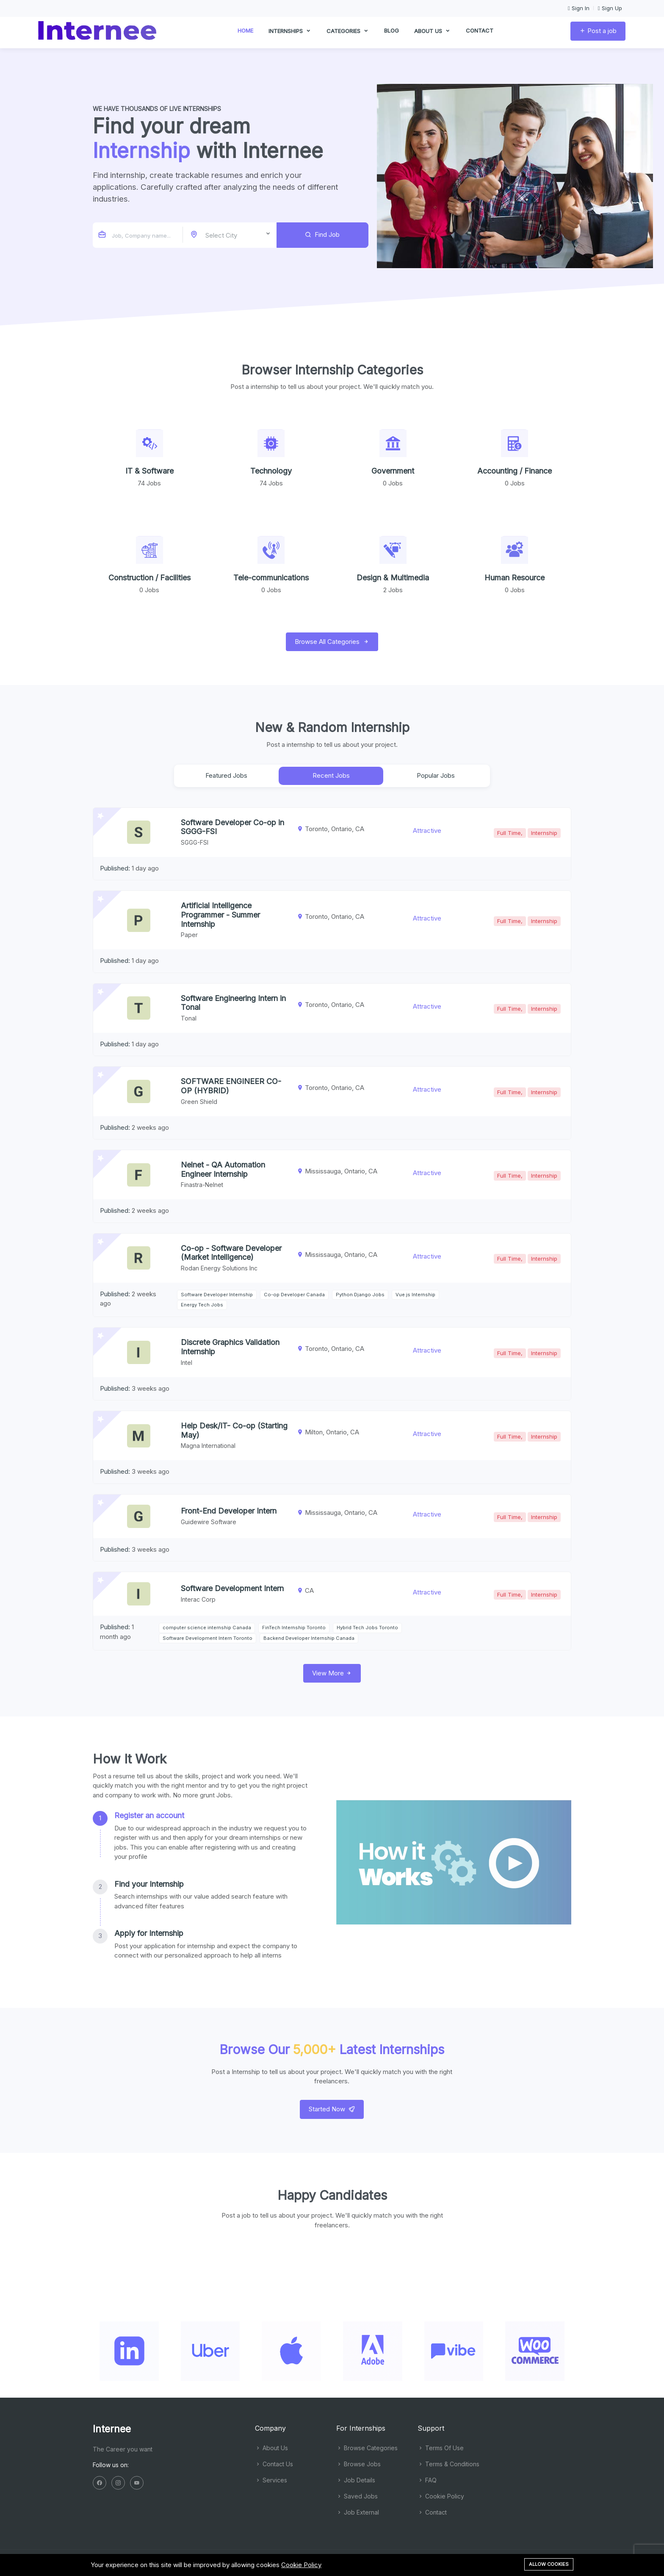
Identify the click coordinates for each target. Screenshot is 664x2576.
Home (245, 33)
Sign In (578, 8)
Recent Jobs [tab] (331, 775)
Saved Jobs (357, 2496)
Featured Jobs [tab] (226, 775)
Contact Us (274, 2464)
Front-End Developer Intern (229, 1510)
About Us (271, 2447)
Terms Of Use (441, 2447)
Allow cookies (549, 2564)
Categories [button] (347, 33)
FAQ (427, 2480)
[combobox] (231, 235)
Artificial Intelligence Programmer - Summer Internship (220, 914)
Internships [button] (289, 33)
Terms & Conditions (448, 2464)
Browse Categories (367, 2447)
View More (332, 1673)
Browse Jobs (358, 2464)
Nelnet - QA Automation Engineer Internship (223, 1169)
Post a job (598, 33)
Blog (391, 33)
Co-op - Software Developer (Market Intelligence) (231, 1253)
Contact (479, 33)
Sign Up (610, 8)
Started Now (332, 2109)
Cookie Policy (441, 2496)
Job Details (355, 2480)
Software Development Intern (232, 1588)
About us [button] (432, 33)
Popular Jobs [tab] (436, 775)
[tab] (200, 1836)
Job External (357, 2512)
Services (271, 2480)
